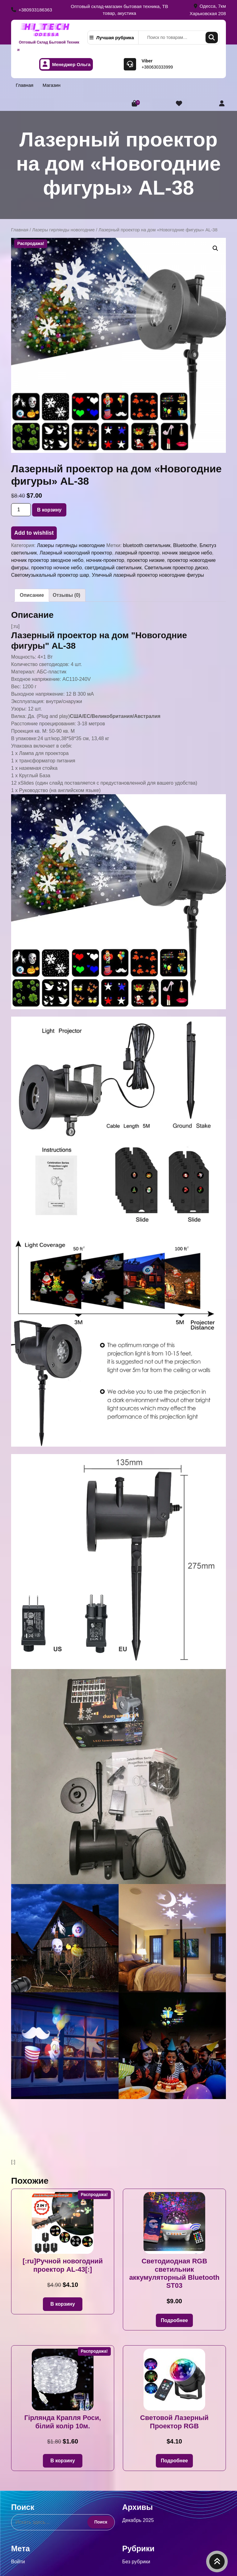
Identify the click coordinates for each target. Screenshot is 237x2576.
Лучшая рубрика (111, 37)
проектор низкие (145, 560)
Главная (24, 85)
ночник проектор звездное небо (47, 560)
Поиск (212, 37)
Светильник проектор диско (176, 567)
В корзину (49, 509)
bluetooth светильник (147, 545)
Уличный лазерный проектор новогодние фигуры (148, 575)
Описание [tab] (32, 595)
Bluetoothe (185, 545)
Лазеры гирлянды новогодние (63, 229)
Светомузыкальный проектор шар (50, 575)
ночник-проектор (105, 560)
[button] (215, 248)
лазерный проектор (137, 552)
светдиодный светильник (113, 567)
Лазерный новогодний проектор (76, 552)
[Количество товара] (21, 509)
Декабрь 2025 (138, 2520)
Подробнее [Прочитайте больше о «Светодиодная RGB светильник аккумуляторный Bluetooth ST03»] (174, 2320)
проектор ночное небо (56, 567)
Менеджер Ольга (65, 64)
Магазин (51, 85)
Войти (18, 2561)
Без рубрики (136, 2561)
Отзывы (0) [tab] (66, 595)
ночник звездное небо (187, 552)
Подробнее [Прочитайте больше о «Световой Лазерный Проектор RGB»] (174, 2460)
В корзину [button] (62, 2304)
